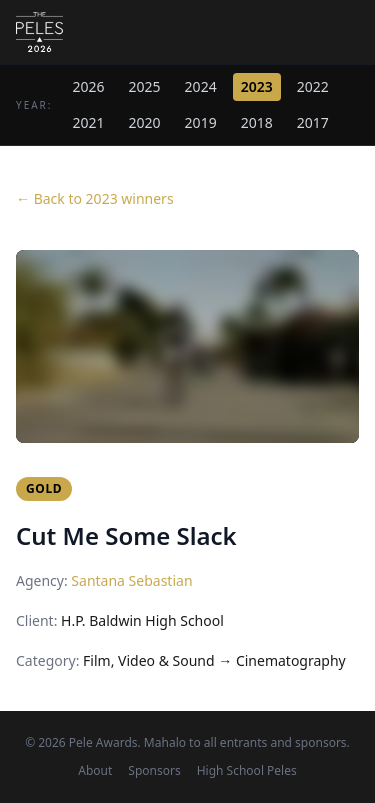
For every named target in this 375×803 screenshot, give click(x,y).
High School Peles (247, 771)
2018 (257, 122)
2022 (313, 86)
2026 (89, 86)
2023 (257, 86)
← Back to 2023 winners (95, 198)
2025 (145, 86)
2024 (201, 86)
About (95, 771)
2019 (201, 122)
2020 (145, 122)
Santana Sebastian (131, 580)
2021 (89, 122)
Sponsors (154, 771)
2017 (313, 122)
